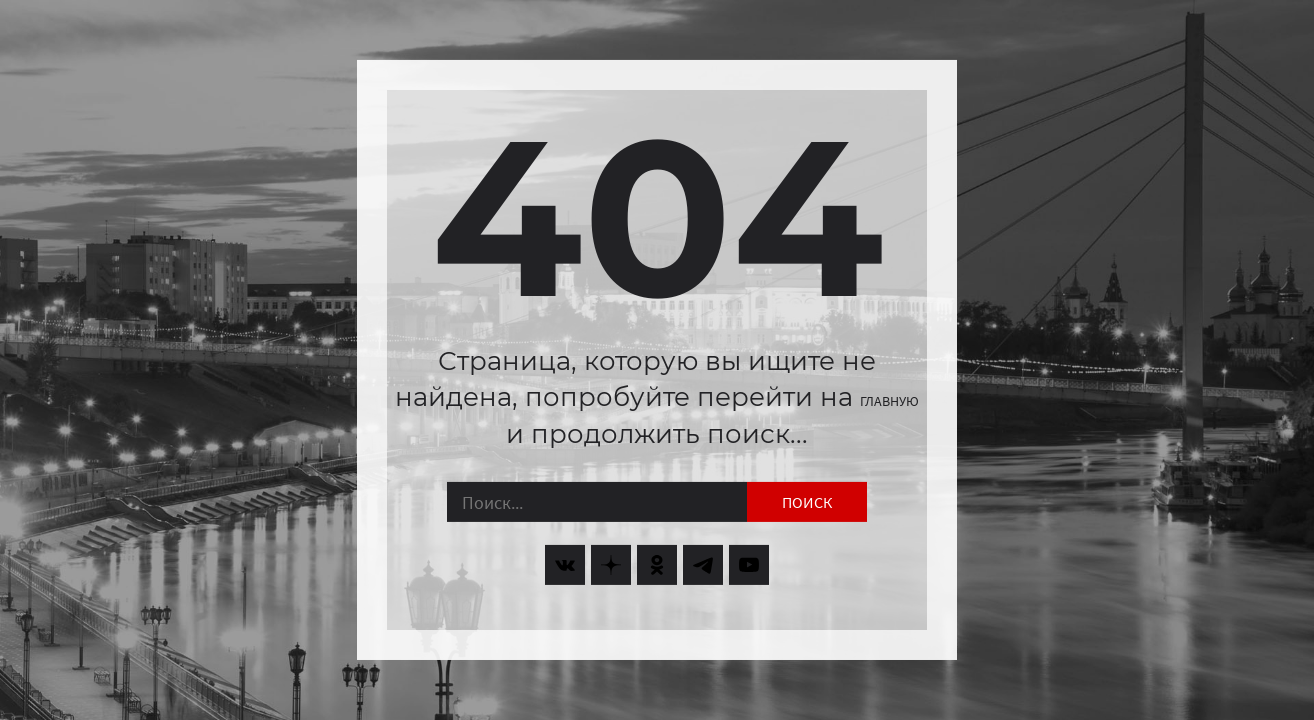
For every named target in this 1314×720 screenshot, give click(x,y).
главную (889, 401)
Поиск (807, 502)
